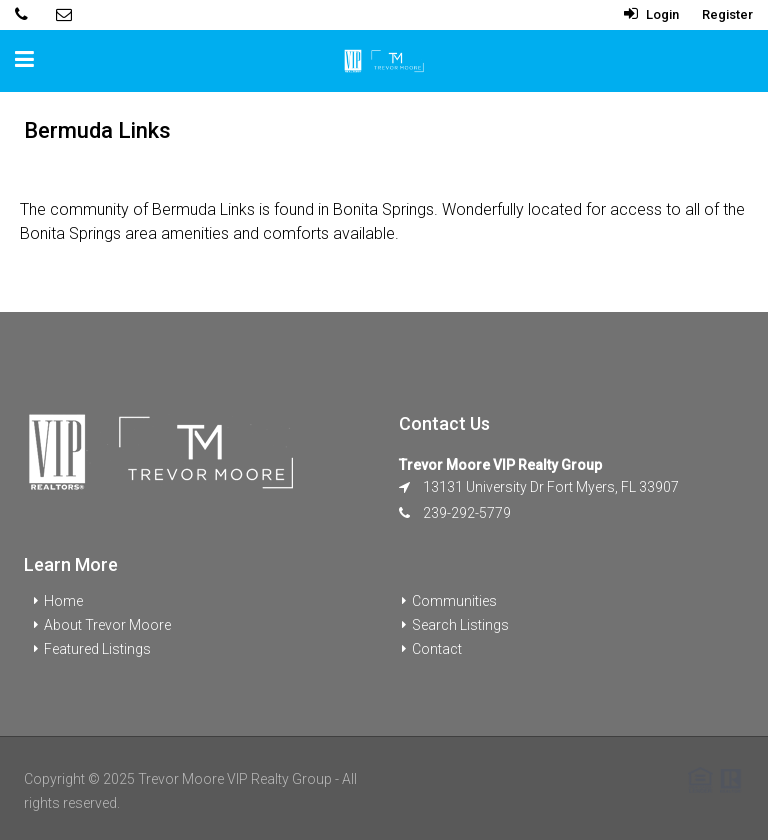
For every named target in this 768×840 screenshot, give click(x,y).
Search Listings (460, 625)
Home (63, 601)
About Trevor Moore (107, 625)
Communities (454, 601)
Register (727, 14)
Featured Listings (97, 649)
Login (651, 14)
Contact (437, 649)
